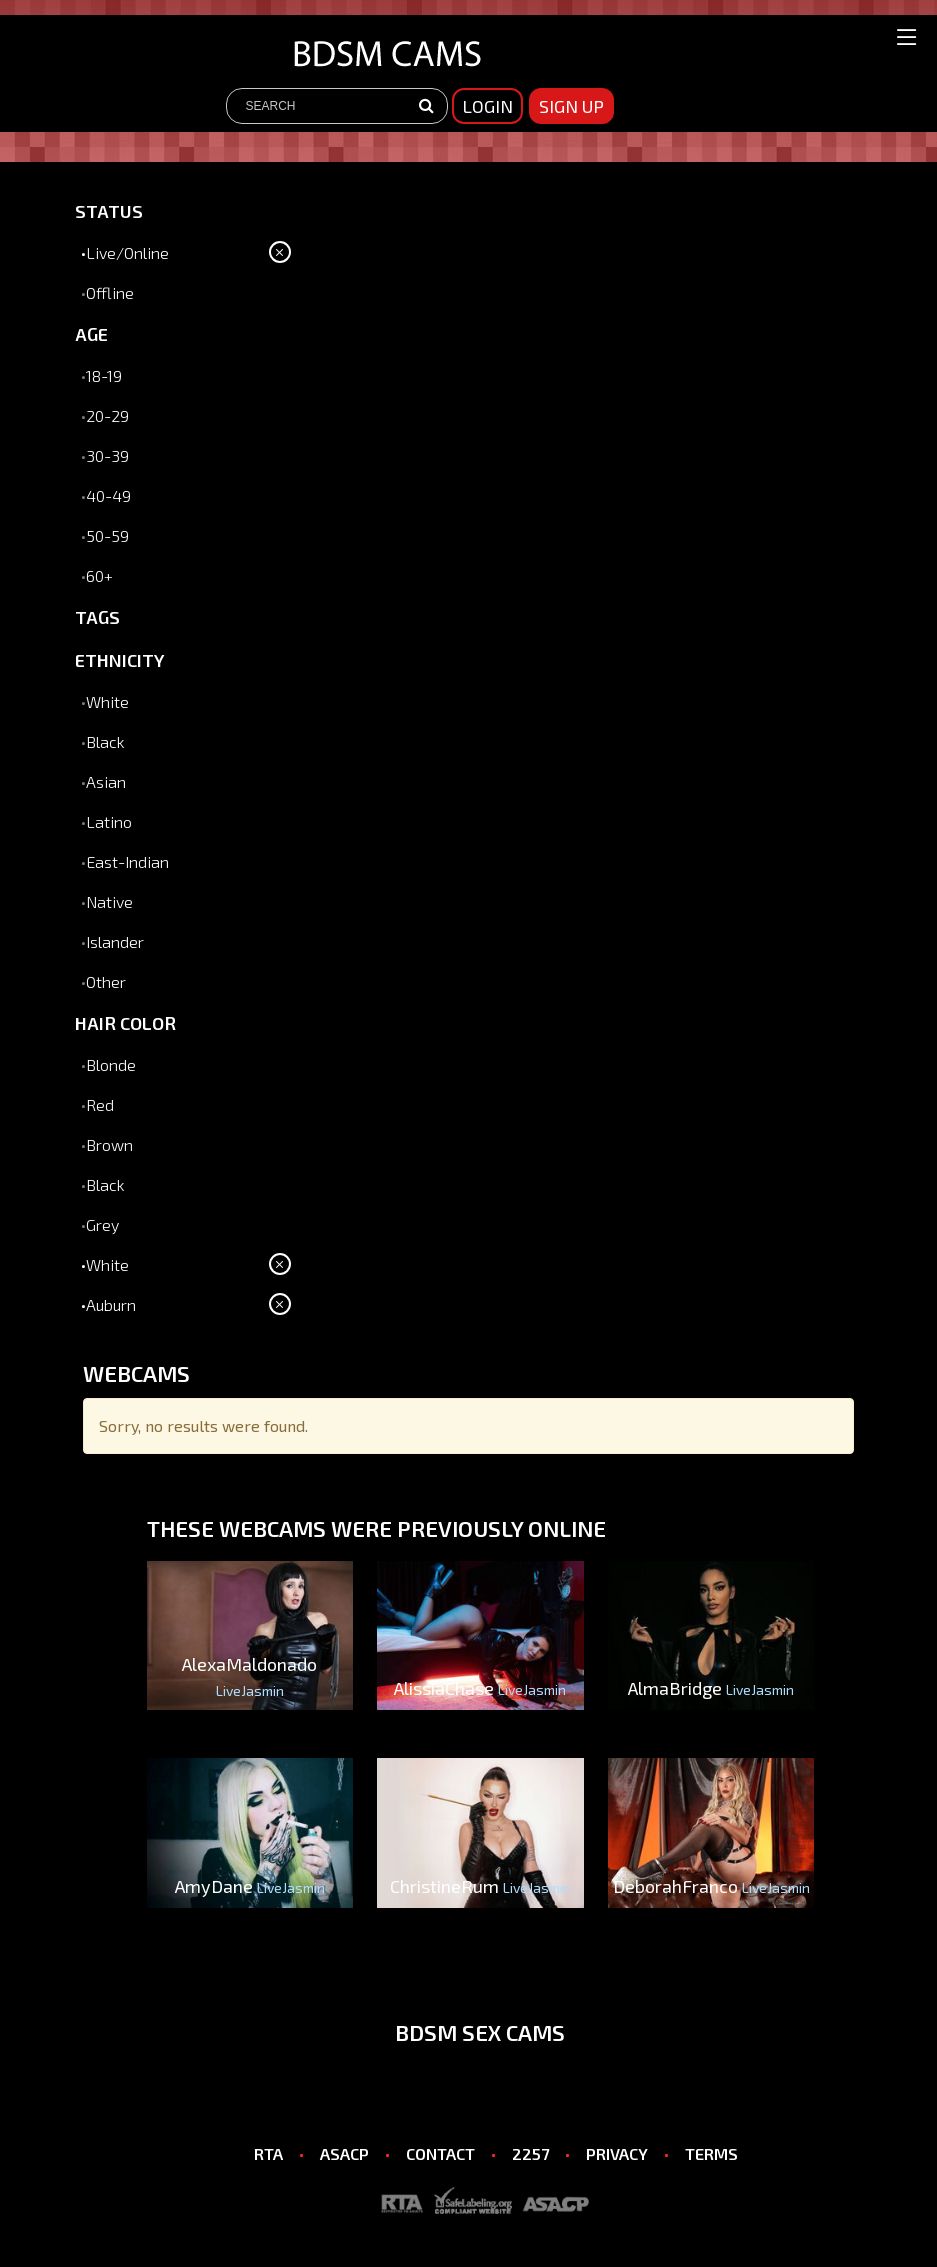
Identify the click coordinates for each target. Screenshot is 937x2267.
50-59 (107, 535)
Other (106, 981)
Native (109, 901)
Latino (109, 821)
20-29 (107, 415)
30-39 (107, 455)
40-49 (108, 495)
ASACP (344, 2153)
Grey (102, 1224)
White (107, 701)
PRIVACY (617, 2153)
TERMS (711, 2153)
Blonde (111, 1064)
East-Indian (127, 861)
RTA (268, 2153)
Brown (109, 1144)
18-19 (104, 375)
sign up (571, 106)
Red (100, 1104)
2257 (530, 2153)
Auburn (111, 1304)
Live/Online (127, 252)
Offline (110, 292)
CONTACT (440, 2153)
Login (487, 106)
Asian (106, 781)
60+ (99, 575)
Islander (115, 941)
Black (105, 741)
